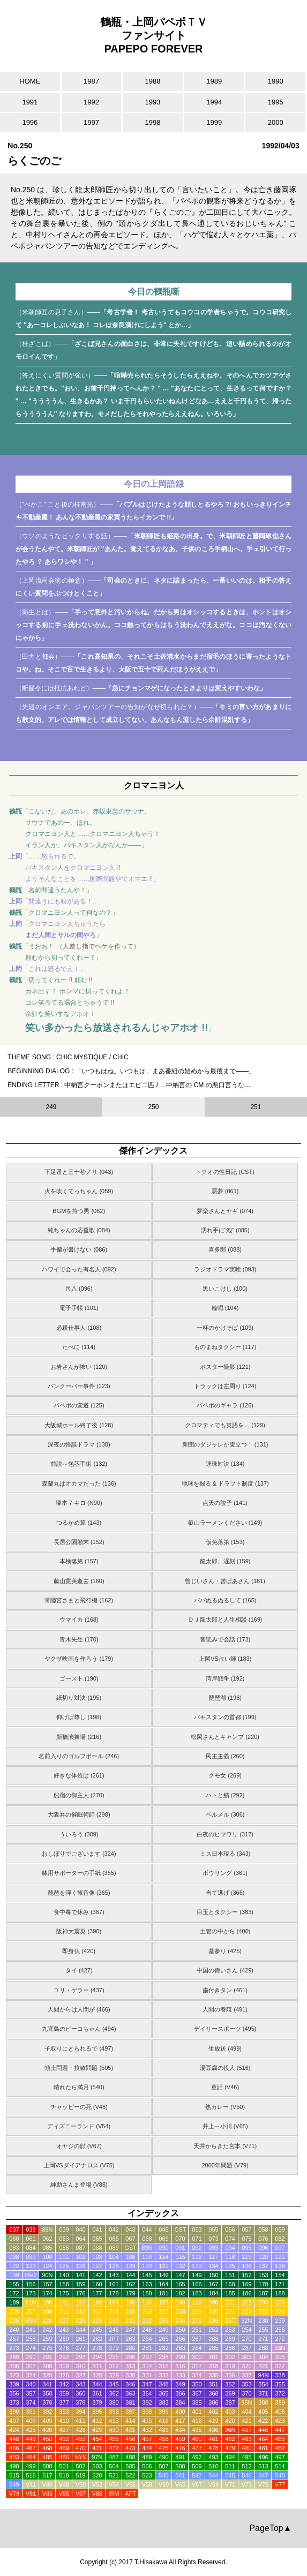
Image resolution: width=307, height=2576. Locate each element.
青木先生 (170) (79, 1639)
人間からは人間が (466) (79, 2009)
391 (30, 2411)
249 (51, 1107)
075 (246, 2238)
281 (147, 2348)
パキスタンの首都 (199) (225, 1717)
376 (47, 2402)
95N (246, 2402)
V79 (14, 2493)
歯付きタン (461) (225, 1990)
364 (147, 2393)
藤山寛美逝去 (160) (79, 1581)
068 (147, 2238)
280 (130, 2348)
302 (230, 2357)
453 (80, 2439)
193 (97, 2302)
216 (147, 2311)
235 (196, 2320)
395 (97, 2411)
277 (80, 2348)
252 (213, 2329)
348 (163, 2384)
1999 (214, 122)
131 (163, 2266)
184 (213, 2293)
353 (246, 2384)
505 (130, 2466)
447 (279, 2430)
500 (47, 2466)
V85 (64, 2493)
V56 (130, 2484)
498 (14, 2466)
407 (14, 2420)
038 (30, 2229)
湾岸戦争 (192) (225, 1678)
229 (97, 2320)
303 (246, 2357)
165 (180, 2284)
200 (213, 2302)
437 (246, 2430)
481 (263, 2448)
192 (80, 2302)
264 (147, 2339)
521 (113, 2475)
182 (180, 2293)
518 (64, 2475)
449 (30, 2439)
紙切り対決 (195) (78, 1697)
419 (213, 2420)
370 (246, 2393)
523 (147, 2475)
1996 (30, 122)
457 (147, 2439)
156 (30, 2284)
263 (130, 2339)
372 (279, 2393)
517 (47, 2475)
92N (246, 2320)
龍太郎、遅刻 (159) (225, 1561)
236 (213, 2320)
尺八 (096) (79, 1288)
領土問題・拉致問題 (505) (78, 2068)
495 (246, 2457)
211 (64, 2311)
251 (255, 1107)
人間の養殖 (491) (225, 2009)
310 (80, 2366)
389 (279, 2402)
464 (263, 2439)
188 (279, 2293)
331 (147, 2375)
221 (230, 2311)
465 (279, 2439)
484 (30, 2457)
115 (180, 2257)
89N (146, 2247)
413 (113, 2420)
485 (47, 2457)
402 (213, 2411)
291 (47, 2357)
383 (163, 2402)
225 (14, 2320)
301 (213, 2357)
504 (113, 2466)
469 (64, 2448)
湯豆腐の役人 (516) (225, 2068)
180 (147, 2293)
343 (80, 2384)
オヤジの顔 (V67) (79, 2146)
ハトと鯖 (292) (225, 1795)
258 (30, 2339)
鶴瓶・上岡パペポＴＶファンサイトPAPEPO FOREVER (153, 35)
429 (97, 2430)
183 (196, 2293)
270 (246, 2339)
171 (279, 2284)
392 (47, 2411)
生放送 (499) (225, 2048)
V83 (47, 2493)
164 (163, 2284)
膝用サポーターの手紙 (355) (79, 1873)
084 (30, 2247)
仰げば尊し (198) (78, 1717)
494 (230, 2457)
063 (64, 2238)
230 (113, 2320)
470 (80, 2448)
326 (64, 2375)
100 (47, 2257)
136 (246, 2266)
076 (263, 2238)
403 (230, 2411)
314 (147, 2366)
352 (230, 2384)
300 (196, 2357)
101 (64, 2257)
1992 (91, 102)
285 (213, 2348)
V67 (197, 2484)
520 (97, 2475)
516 (30, 2475)
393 (64, 2411)
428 (80, 2430)
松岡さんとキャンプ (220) (225, 1737)
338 (279, 2375)
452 (64, 2439)
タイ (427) (79, 1970)
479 (230, 2448)
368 (213, 2393)
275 (47, 2348)
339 (14, 2384)
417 (180, 2420)
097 (279, 2247)
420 (230, 2420)
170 (263, 2284)
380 (113, 2402)
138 (279, 2266)
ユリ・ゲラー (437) (79, 1990)
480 (246, 2448)
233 (163, 2320)
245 (97, 2329)
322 (279, 2366)
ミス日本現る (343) (225, 1853)
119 (246, 2257)
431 (130, 2430)
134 (213, 2266)
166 (196, 2284)
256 (279, 2329)
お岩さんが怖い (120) (78, 1367)
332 (163, 2375)
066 (113, 2238)
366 (180, 2393)
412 (97, 2420)
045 (163, 2229)
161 (113, 2284)
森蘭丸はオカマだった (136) (79, 1483)
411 (80, 2420)
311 (97, 2366)
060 (14, 2238)
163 (147, 2284)
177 (97, 2293)
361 (97, 2393)
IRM (113, 2493)
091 (180, 2247)
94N (263, 2375)
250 (180, 2329)
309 (64, 2366)
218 (180, 2311)
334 (196, 2375)
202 (246, 2302)
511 (230, 2466)
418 (196, 2420)
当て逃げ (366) (225, 1892)
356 (14, 2393)
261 (80, 2339)
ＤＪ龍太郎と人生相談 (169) (225, 1619)
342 (64, 2384)
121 (279, 2257)
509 (196, 2466)
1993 (153, 102)
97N (97, 2457)
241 (30, 2329)
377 (64, 2402)
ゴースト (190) (79, 1678)
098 (14, 2257)
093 (213, 2247)
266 (180, 2339)
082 (279, 2238)
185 (230, 2293)
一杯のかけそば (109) (225, 1327)
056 (230, 2229)
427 (64, 2430)
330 (130, 2375)
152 (246, 2275)
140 (64, 2275)
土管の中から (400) (225, 1931)
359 (64, 2393)
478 (213, 2448)
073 (213, 2238)
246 (113, 2329)
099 (30, 2257)
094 (230, 2247)
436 (213, 2430)
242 (47, 2329)
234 (180, 2320)
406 (279, 2411)
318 (213, 2366)
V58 (147, 2484)
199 (196, 2302)
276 (64, 2348)
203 (263, 2302)
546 (246, 2475)
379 (97, 2402)
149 (196, 2275)
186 (246, 2293)
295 (113, 2357)
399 (163, 2411)
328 (97, 2375)
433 (163, 2430)
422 (263, 2420)
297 (147, 2357)
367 (196, 2393)
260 (64, 2339)
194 (113, 2302)
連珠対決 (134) (225, 1463)
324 (30, 2375)
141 (80, 2275)
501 (64, 2466)
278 (97, 2348)
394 (80, 2411)
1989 (214, 81)
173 (30, 2293)
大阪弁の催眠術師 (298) (79, 1814)
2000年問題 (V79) (224, 2165)
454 (97, 2439)
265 (163, 2339)
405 (263, 2411)
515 (14, 2475)
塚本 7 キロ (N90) (79, 1503)
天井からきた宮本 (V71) (225, 2146)
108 (130, 2257)
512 (246, 2466)
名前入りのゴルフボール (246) (79, 1756)
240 (14, 2329)
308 (47, 2366)
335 (213, 2375)
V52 (97, 2484)
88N (47, 2229)
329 (113, 2375)
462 (230, 2439)
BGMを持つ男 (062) (79, 1211)
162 (130, 2284)
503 (97, 2466)
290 (30, 2357)
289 (14, 2357)
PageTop (266, 2528)
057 (246, 2229)
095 (246, 2247)
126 (80, 2266)
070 (180, 2238)
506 (147, 2466)
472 (113, 2448)
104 (113, 2257)
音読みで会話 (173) (225, 1639)
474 (147, 2448)
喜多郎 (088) (225, 1249)
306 (14, 2366)
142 (97, 2275)
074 (230, 2238)
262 (97, 2339)
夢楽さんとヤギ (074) (225, 1211)
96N (229, 2430)
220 (213, 2311)
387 (230, 2402)
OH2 (31, 2275)
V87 (81, 2493)
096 (263, 2247)
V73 (247, 2484)
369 (230, 2393)
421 (246, 2420)
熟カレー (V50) (225, 2107)
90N (47, 2275)
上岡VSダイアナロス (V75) (79, 2165)
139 (14, 2275)
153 (263, 2275)
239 (279, 2320)
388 (263, 2402)
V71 (230, 2484)
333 (180, 2375)
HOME (29, 81)
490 (163, 2457)
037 (14, 2229)
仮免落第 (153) (225, 1542)
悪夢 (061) (225, 1191)
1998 (153, 122)
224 (279, 2311)
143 (113, 2275)
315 (163, 2366)
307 (30, 2366)
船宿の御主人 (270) (79, 1795)
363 (130, 2393)
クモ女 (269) (225, 1775)
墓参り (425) (225, 1951)
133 (196, 2266)
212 (80, 2311)
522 (130, 2475)
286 (230, 2348)
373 (14, 2402)
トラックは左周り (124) (225, 1386)
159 (80, 2284)
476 (180, 2448)
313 (130, 2366)
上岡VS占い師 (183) (225, 1658)
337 (246, 2375)
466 (14, 2448)
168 (230, 2284)
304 (263, 2357)
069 (163, 2238)
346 (130, 2384)
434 (180, 2430)
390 (14, 2411)
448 (14, 2439)
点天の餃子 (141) (225, 1503)
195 (130, 2302)
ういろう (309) (79, 1834)
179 (130, 2293)
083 (14, 2247)
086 (64, 2247)
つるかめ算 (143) (78, 1522)
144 (130, 2275)
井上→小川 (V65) (225, 2126)
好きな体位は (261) (79, 1775)
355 (279, 2384)
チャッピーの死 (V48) (79, 2107)
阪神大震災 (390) (78, 1931)
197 (163, 2302)
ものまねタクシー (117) (225, 1347)
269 (230, 2339)
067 (130, 2238)
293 (80, 2357)
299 (180, 2357)
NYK (80, 2457)
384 (180, 2402)
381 (130, 2402)
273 (14, 2348)
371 (263, 2393)
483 (14, 2457)
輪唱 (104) (225, 1308)
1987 (91, 81)
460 (196, 2439)
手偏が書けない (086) (78, 1249)
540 (163, 2475)
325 (47, 2375)
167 (213, 2284)
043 (130, 2229)
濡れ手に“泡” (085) (225, 1230)
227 (64, 2320)
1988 (153, 81)
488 (130, 2457)
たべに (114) (78, 1347)
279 (113, 2348)
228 (80, 2320)
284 (196, 2348)
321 (263, 2366)
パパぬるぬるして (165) (225, 1600)
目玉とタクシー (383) (225, 1912)
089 (113, 2247)
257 (14, 2339)
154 (279, 2275)
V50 (81, 2484)
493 (213, 2457)
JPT (114, 2339)
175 (64, 2293)
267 (196, 2339)
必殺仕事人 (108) (78, 1327)
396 (113, 2411)
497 (279, 2457)
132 (180, 2266)
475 (163, 2448)
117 (213, 2257)
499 (30, 2466)
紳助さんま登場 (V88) (79, 2184)
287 (246, 2348)
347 (147, 2384)
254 (246, 2329)
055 (213, 2229)
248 (147, 2329)
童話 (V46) (225, 2087)
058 (263, 2229)
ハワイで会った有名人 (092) (79, 1269)
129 (130, 2266)
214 (113, 2311)
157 (47, 2284)
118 (230, 2257)
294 (97, 2357)
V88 (97, 2493)
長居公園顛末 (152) (79, 1542)
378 (80, 2402)
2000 (275, 122)
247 (130, 2329)
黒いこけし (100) (225, 1288)
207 (30, 2311)
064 (80, 2238)
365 (163, 2393)
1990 (275, 81)
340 (30, 2384)
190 (47, 2302)
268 (213, 2339)
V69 (213, 2484)
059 (279, 2229)
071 (196, 2238)
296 (130, 2357)
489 (147, 2457)
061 (30, 2238)
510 (213, 2466)
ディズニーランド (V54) (78, 2126)
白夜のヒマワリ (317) (225, 1834)
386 (213, 2402)
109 (147, 2257)
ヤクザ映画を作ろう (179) (78, 1658)
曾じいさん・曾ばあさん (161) (225, 1581)
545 (230, 2475)
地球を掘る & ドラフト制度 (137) (225, 1483)
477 (196, 2448)
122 (14, 2266)
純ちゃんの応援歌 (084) (79, 1230)
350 (196, 2384)
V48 (64, 2484)
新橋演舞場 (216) (78, 1737)
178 (113, 2293)
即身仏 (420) (78, 1951)
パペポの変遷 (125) (79, 1405)
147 (180, 2275)
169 (246, 2284)
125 (64, 2266)
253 (230, 2329)
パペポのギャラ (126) (225, 1405)
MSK (31, 2320)
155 (14, 2284)
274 (30, 2348)
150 (213, 2275)
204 (279, 2302)
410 (64, 2420)
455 (113, 2439)
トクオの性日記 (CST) (225, 1172)
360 (80, 2393)
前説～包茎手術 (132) (78, 1463)
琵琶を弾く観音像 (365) (79, 1892)
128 (113, 2266)
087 (80, 2247)
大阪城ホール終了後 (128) (78, 1425)
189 (14, 2302)
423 (279, 2420)
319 (230, 2366)
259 (47, 2339)
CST (180, 2229)
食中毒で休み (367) (79, 1912)
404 (246, 2411)
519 (80, 2475)
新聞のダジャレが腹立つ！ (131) (225, 1444)
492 (196, 2457)
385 (196, 2402)
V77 (280, 2484)
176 (80, 2293)
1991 (30, 102)
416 (163, 2420)
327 (80, 2375)
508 (180, 2466)
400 (180, 2411)
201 (230, 2302)
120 (263, 2257)
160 (97, 2284)
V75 (263, 2484)
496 (263, 2457)
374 (30, 2402)
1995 (275, 102)
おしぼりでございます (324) (79, 1853)
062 (47, 2238)
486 (64, 2457)
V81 (31, 2493)
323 (14, 2375)
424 (14, 2430)
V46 (47, 2484)
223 (263, 2311)
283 (180, 2348)
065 (97, 2238)
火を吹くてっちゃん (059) (78, 1191)
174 (47, 2293)
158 (64, 2284)
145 (147, 2275)
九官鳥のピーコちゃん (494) (79, 2028)
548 (279, 2475)
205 (14, 2311)
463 (246, 2439)
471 (97, 2448)
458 (163, 2439)
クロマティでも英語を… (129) (225, 1425)
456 (130, 2439)
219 (196, 2311)
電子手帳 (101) (79, 1308)
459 (180, 2439)
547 (263, 2475)
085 (47, 2247)
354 (263, 2384)
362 (113, 2393)
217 (163, 2311)
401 (196, 2411)
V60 (164, 2484)
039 (64, 2229)
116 (196, 2257)
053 (196, 2229)
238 (263, 2320)
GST (130, 2247)
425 (30, 2430)
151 (230, 2275)
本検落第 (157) (79, 1561)
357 (30, 2393)
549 (14, 2484)
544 (213, 2475)
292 (64, 2357)
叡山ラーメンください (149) (225, 1522)
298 (163, 2357)
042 (113, 2229)
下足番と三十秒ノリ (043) (78, 1172)
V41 (31, 2484)
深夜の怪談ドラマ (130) (79, 1444)
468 (47, 2448)
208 (47, 2311)
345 (113, 2384)
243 (64, 2329)
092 (196, 2247)
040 (80, 2229)
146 (163, 2275)
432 (147, 2430)
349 (180, 2384)
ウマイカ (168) (79, 1619)
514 (279, 2466)
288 (263, 2348)
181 (163, 2293)
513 (263, 2466)
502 (80, 2466)
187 (263, 2293)
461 (213, 2439)
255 (263, 2329)
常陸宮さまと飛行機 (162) (78, 1600)
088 (97, 2247)
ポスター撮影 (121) (225, 1367)
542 (196, 2475)
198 (180, 2302)
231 (130, 2320)
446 (263, 2430)
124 (47, 2266)
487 (113, 2457)
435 (196, 2430)
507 (163, 2466)
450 (47, 2439)
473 (130, 2448)
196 (147, 2302)
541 (180, 2475)
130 (147, 2266)
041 (97, 2229)
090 (163, 2247)
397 (130, 2411)
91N (30, 2302)
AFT (130, 2493)
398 (147, 2411)
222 (246, 2311)
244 (80, 2329)
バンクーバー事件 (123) (79, 1386)
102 (80, 2257)
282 (163, 2348)
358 (47, 2393)
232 (147, 2320)
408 (30, 2420)
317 (196, 2366)
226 (47, 2320)
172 (14, 2293)
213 (97, 2311)
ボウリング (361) (225, 1873)
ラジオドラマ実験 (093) (225, 1269)
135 (230, 2266)
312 (113, 2366)
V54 (114, 2484)
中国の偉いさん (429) (225, 1970)
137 (263, 2266)
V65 (180, 2484)
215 (130, 2311)
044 (147, 2229)
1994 (214, 102)
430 (113, 2430)
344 (97, 2384)
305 (279, 2357)
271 (263, 2339)
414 (130, 2420)
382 (147, 2402)
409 (47, 2420)
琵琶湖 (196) (225, 1697)
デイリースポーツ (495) (225, 2028)
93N (279, 2348)
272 (279, 2339)
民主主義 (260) (225, 1756)
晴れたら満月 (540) (79, 2087)
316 (180, 2366)
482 (279, 2448)
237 (230, 2320)
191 (64, 2302)
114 (163, 2257)
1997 (91, 122)
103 (97, 2257)
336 (230, 2375)
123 (30, 2266)
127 (97, 2266)
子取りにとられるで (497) (78, 2048)
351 (213, 2384)
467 (30, 2448)
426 (47, 2430)
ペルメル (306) (225, 1814)
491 (180, 2457)
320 (246, 2366)
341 (47, 2384)
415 (147, 2420)
